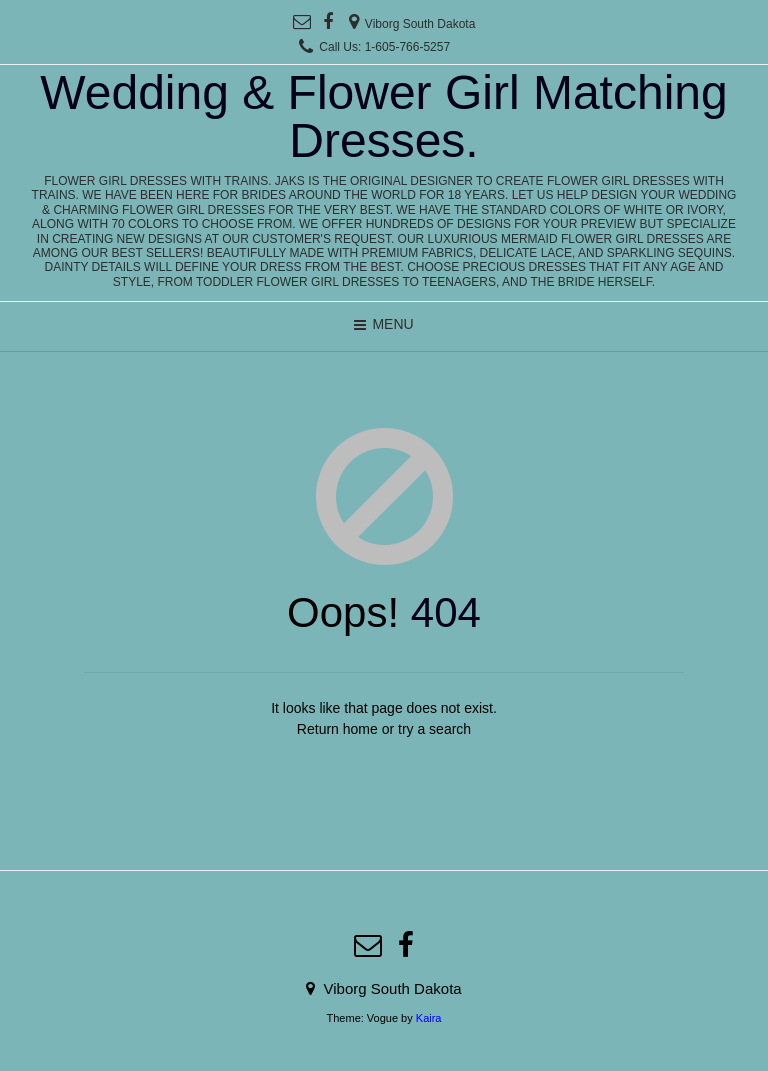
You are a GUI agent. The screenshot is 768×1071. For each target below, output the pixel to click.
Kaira (429, 1018)
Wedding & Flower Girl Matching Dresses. (383, 117)
